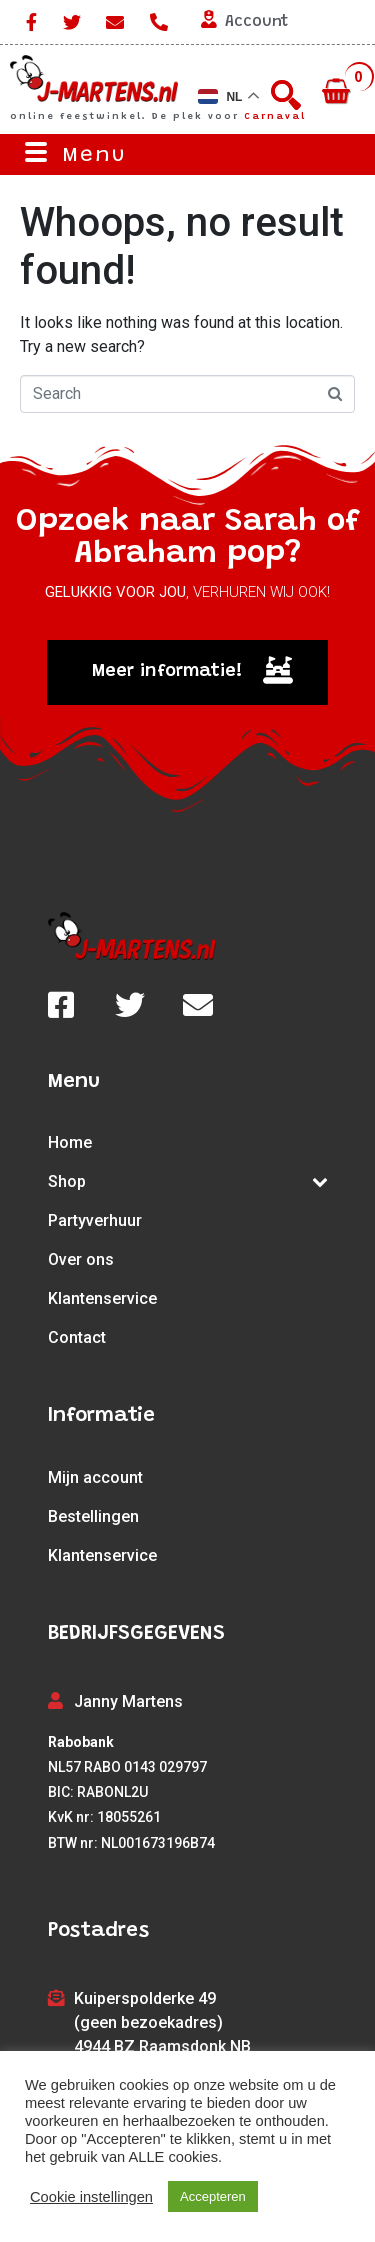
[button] (187, 672)
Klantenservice (102, 1298)
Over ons (81, 1259)
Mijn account (95, 1477)
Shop (188, 1181)
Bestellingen (93, 1516)
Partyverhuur (95, 1220)
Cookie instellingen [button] (91, 2197)
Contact (77, 1337)
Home (70, 1142)
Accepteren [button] (213, 2196)
